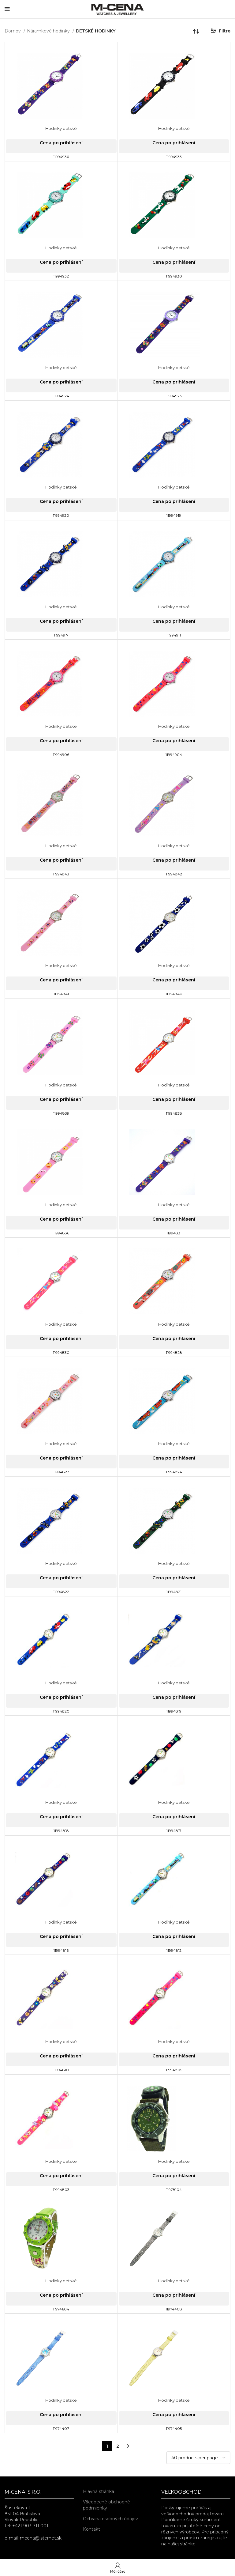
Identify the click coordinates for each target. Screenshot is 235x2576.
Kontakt (91, 2529)
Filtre (224, 31)
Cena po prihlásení (61, 142)
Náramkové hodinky (49, 31)
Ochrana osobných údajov (110, 2518)
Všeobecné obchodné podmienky (106, 2505)
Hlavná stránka (98, 2491)
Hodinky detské (61, 128)
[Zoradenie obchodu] (196, 31)
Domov (13, 31)
